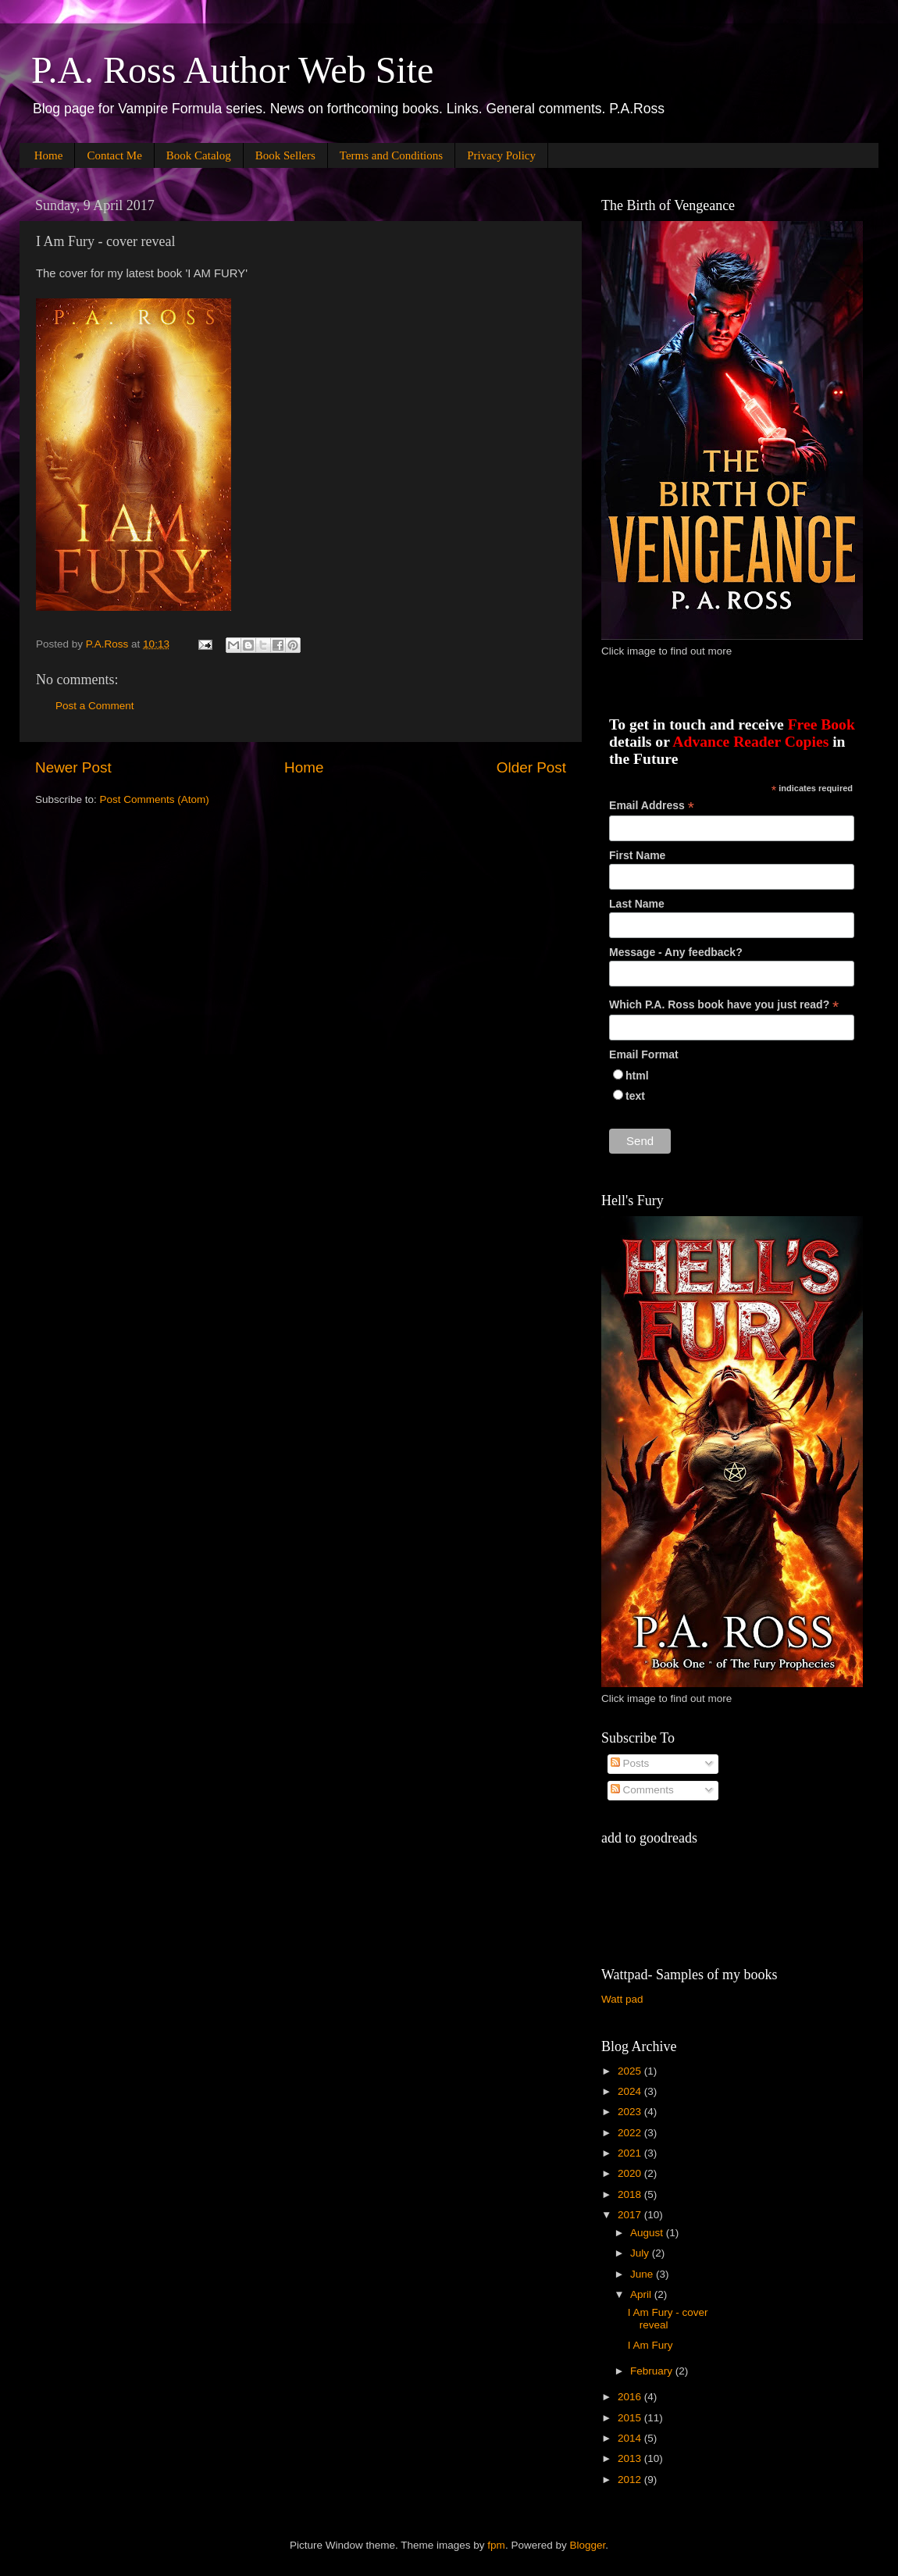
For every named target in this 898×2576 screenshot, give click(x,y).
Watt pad (622, 1999)
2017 (631, 2215)
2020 (631, 2173)
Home (48, 155)
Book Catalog (198, 155)
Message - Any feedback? (676, 952)
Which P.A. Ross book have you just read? (724, 1004)
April (642, 2294)
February (652, 2371)
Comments (642, 1790)
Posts (630, 1763)
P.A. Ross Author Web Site (232, 70)
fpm (496, 2545)
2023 (631, 2112)
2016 (631, 2397)
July (641, 2253)
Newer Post (73, 767)
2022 (631, 2133)
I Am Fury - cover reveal (668, 2319)
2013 (631, 2458)
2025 (631, 2071)
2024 (631, 2091)
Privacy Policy (501, 155)
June (643, 2274)
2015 (631, 2418)
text (635, 1096)
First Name (637, 855)
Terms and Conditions (391, 155)
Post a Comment (94, 706)
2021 (631, 2153)
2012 (631, 2479)
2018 (631, 2194)
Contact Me (114, 155)
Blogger (587, 2545)
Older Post (531, 767)
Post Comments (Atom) (154, 799)
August (648, 2233)
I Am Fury (650, 2345)
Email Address (651, 805)
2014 (631, 2438)
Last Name (637, 903)
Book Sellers (285, 155)
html (637, 1075)
